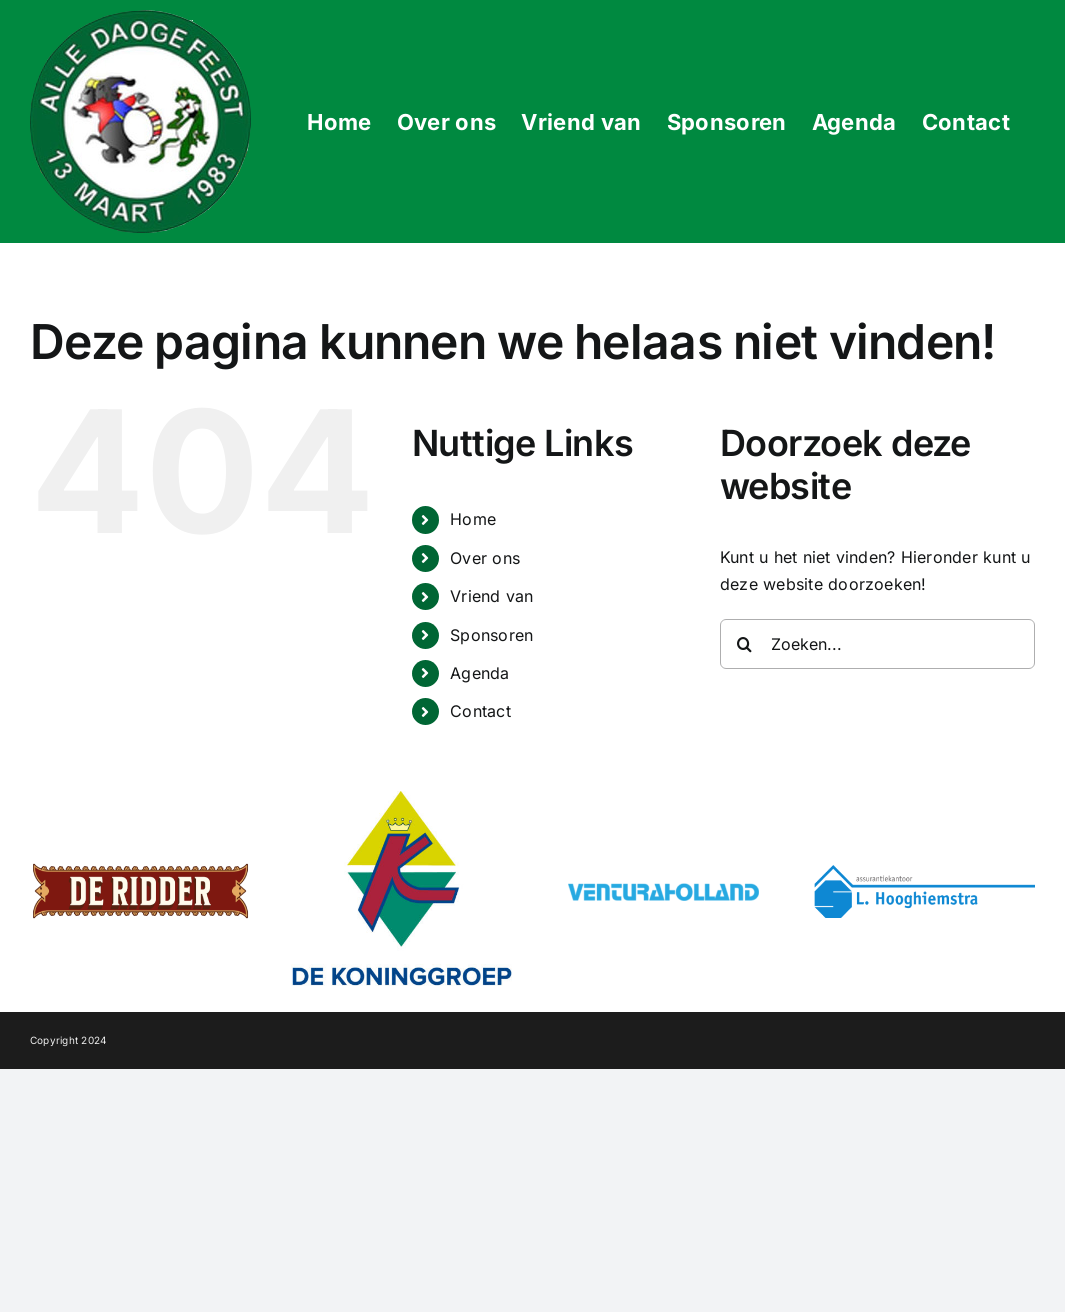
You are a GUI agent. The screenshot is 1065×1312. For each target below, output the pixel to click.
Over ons (485, 558)
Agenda (479, 673)
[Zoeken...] (877, 644)
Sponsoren (491, 635)
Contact (480, 711)
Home (473, 519)
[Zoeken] (745, 644)
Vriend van (491, 596)
